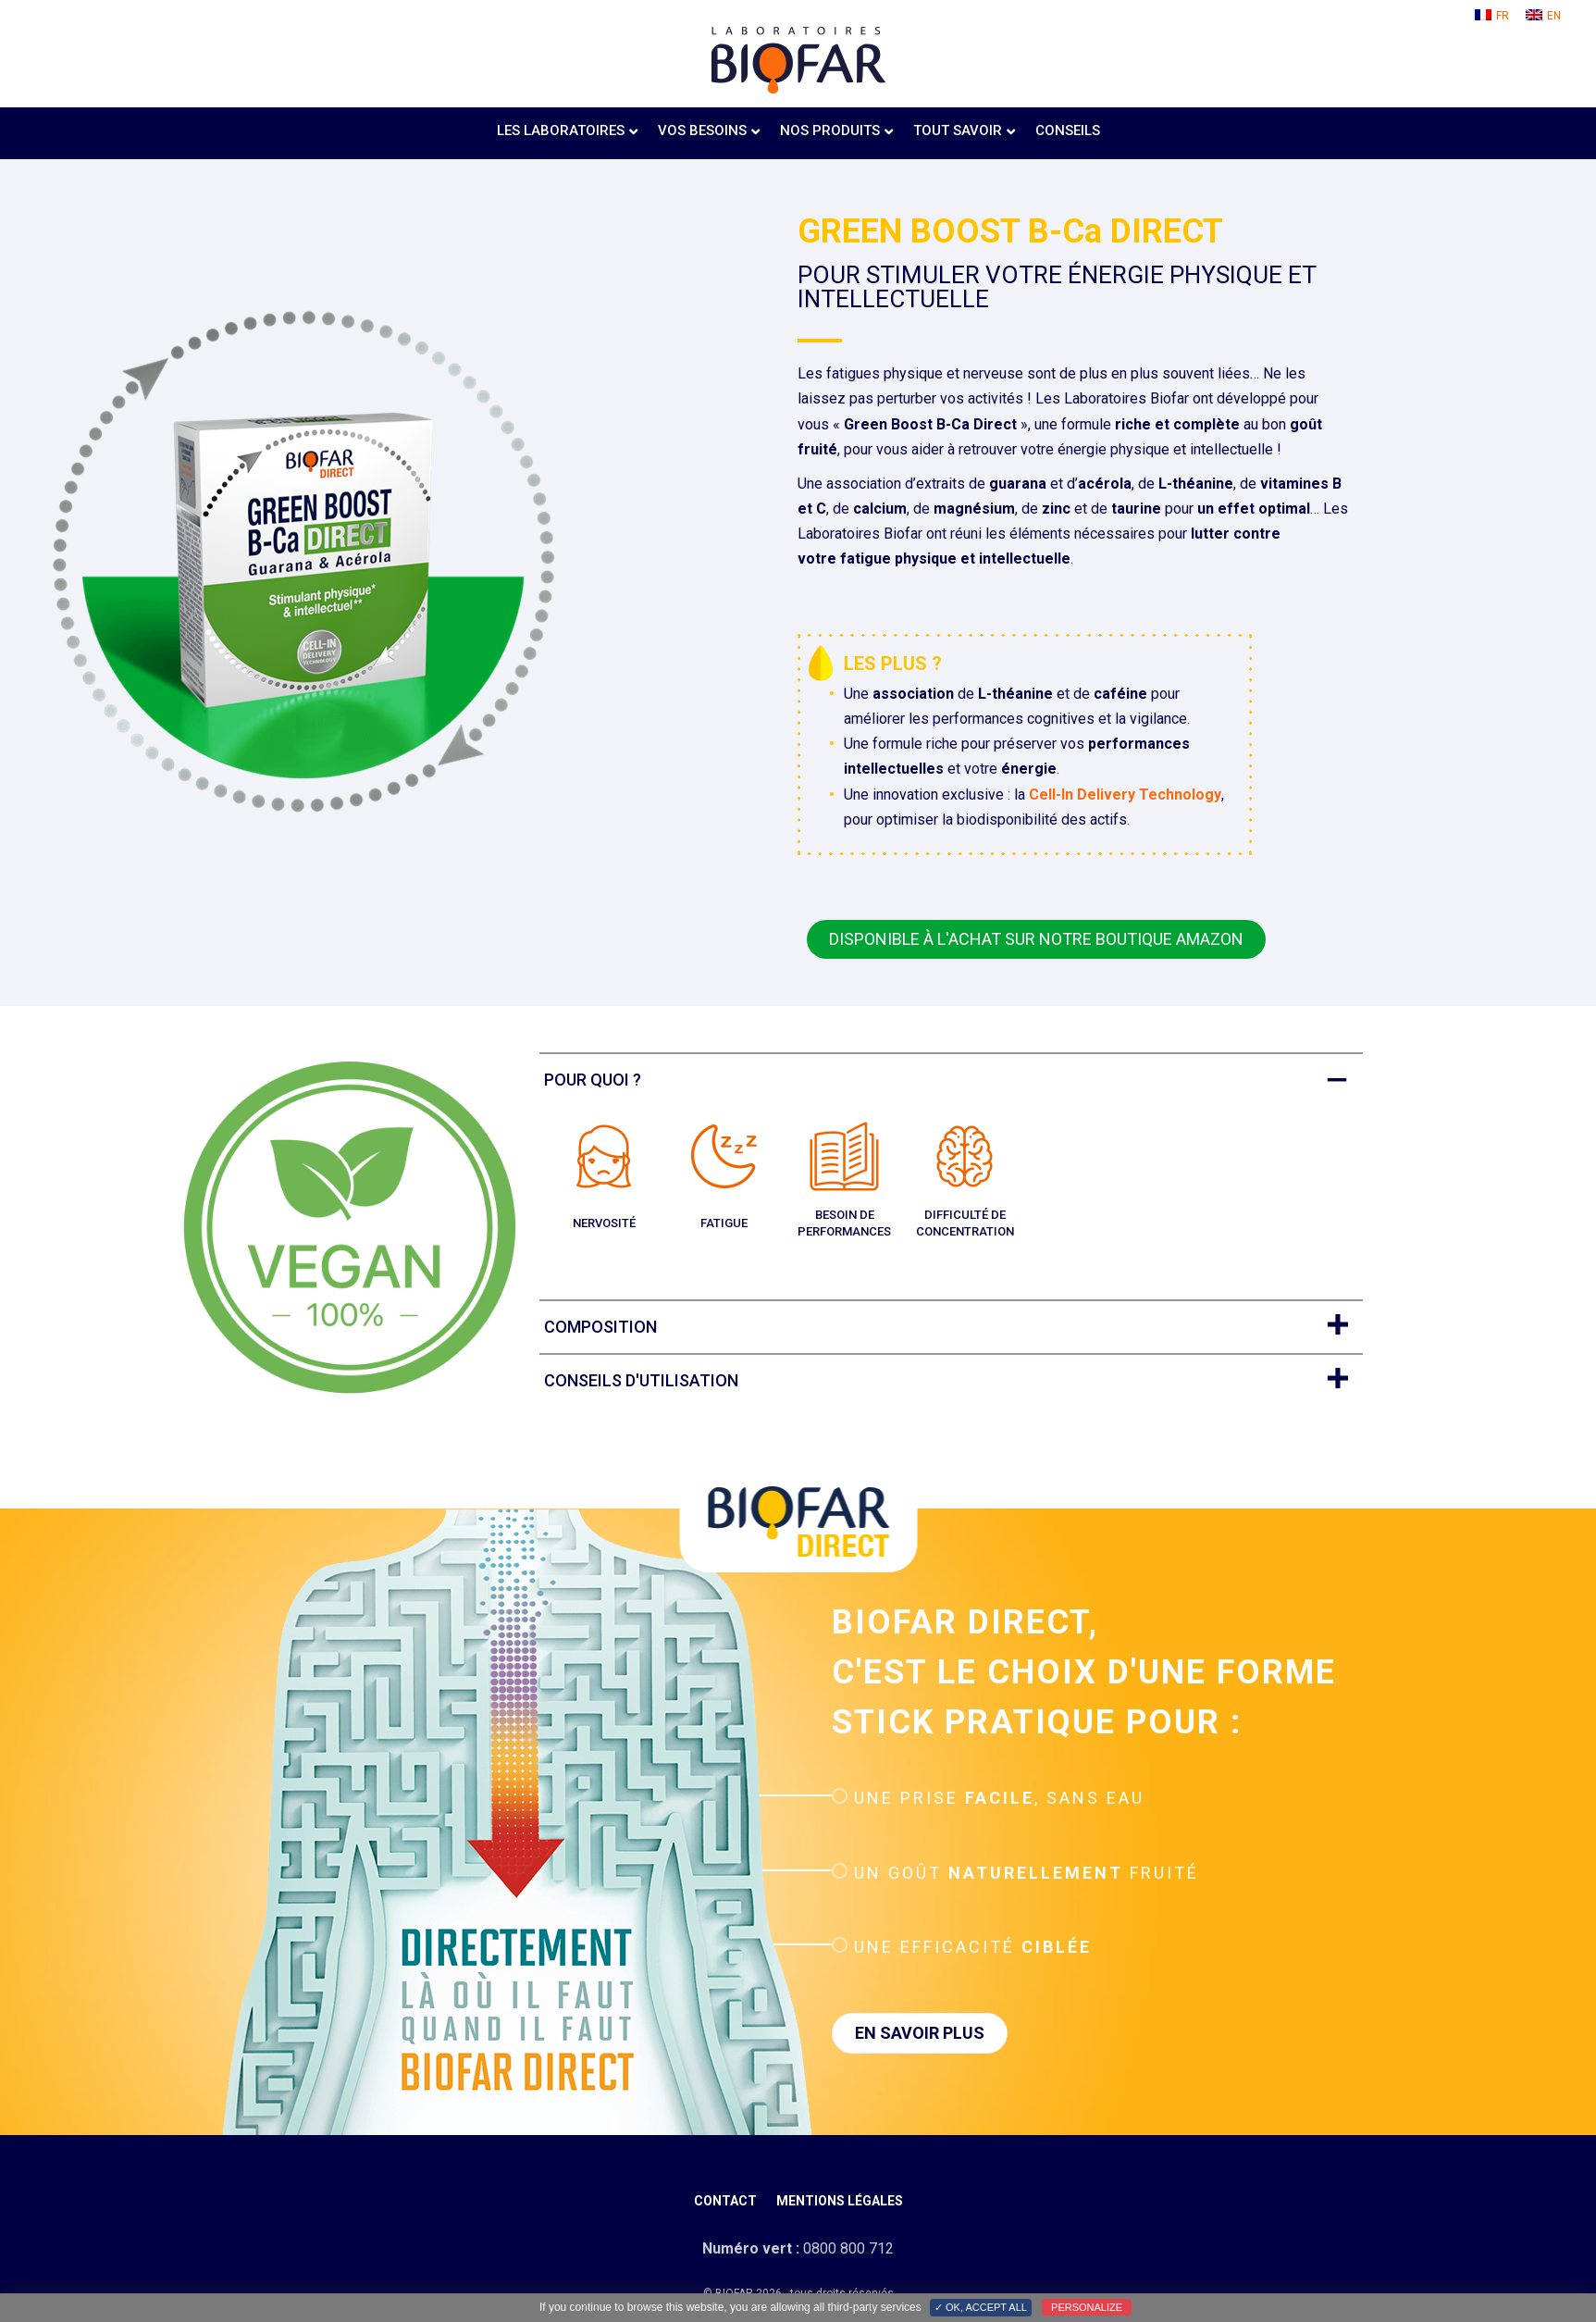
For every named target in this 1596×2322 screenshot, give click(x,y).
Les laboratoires (561, 130)
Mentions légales (839, 2200)
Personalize (1086, 2307)
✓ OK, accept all (980, 2307)
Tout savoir (957, 130)
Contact (725, 2200)
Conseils (1067, 130)
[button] (1036, 939)
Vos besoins (702, 130)
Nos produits (830, 130)
